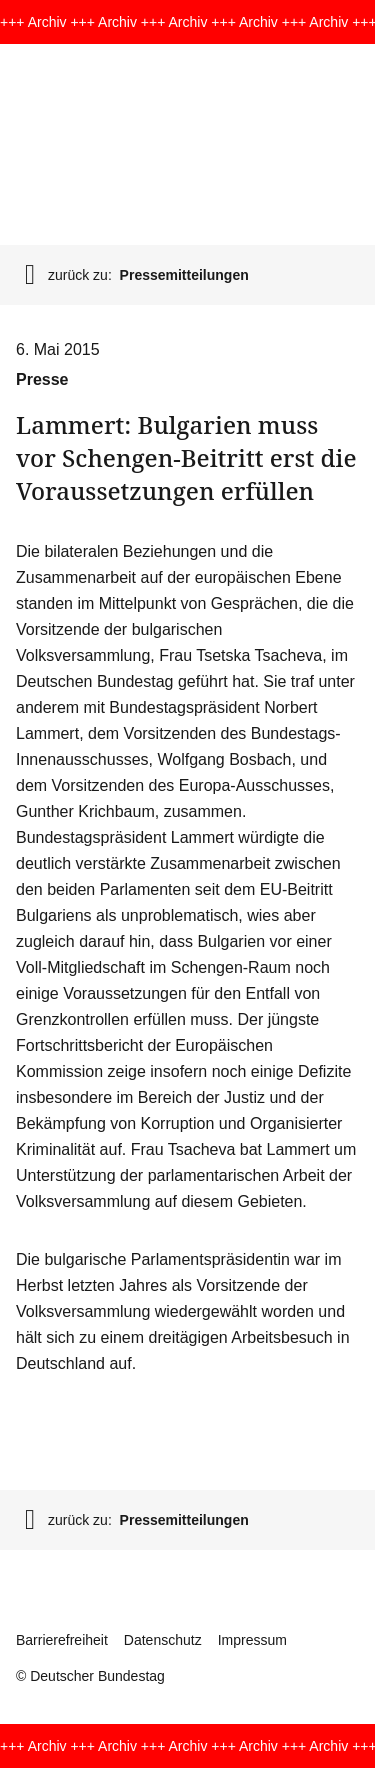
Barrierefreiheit (62, 1640)
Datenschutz (163, 1640)
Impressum (252, 1640)
